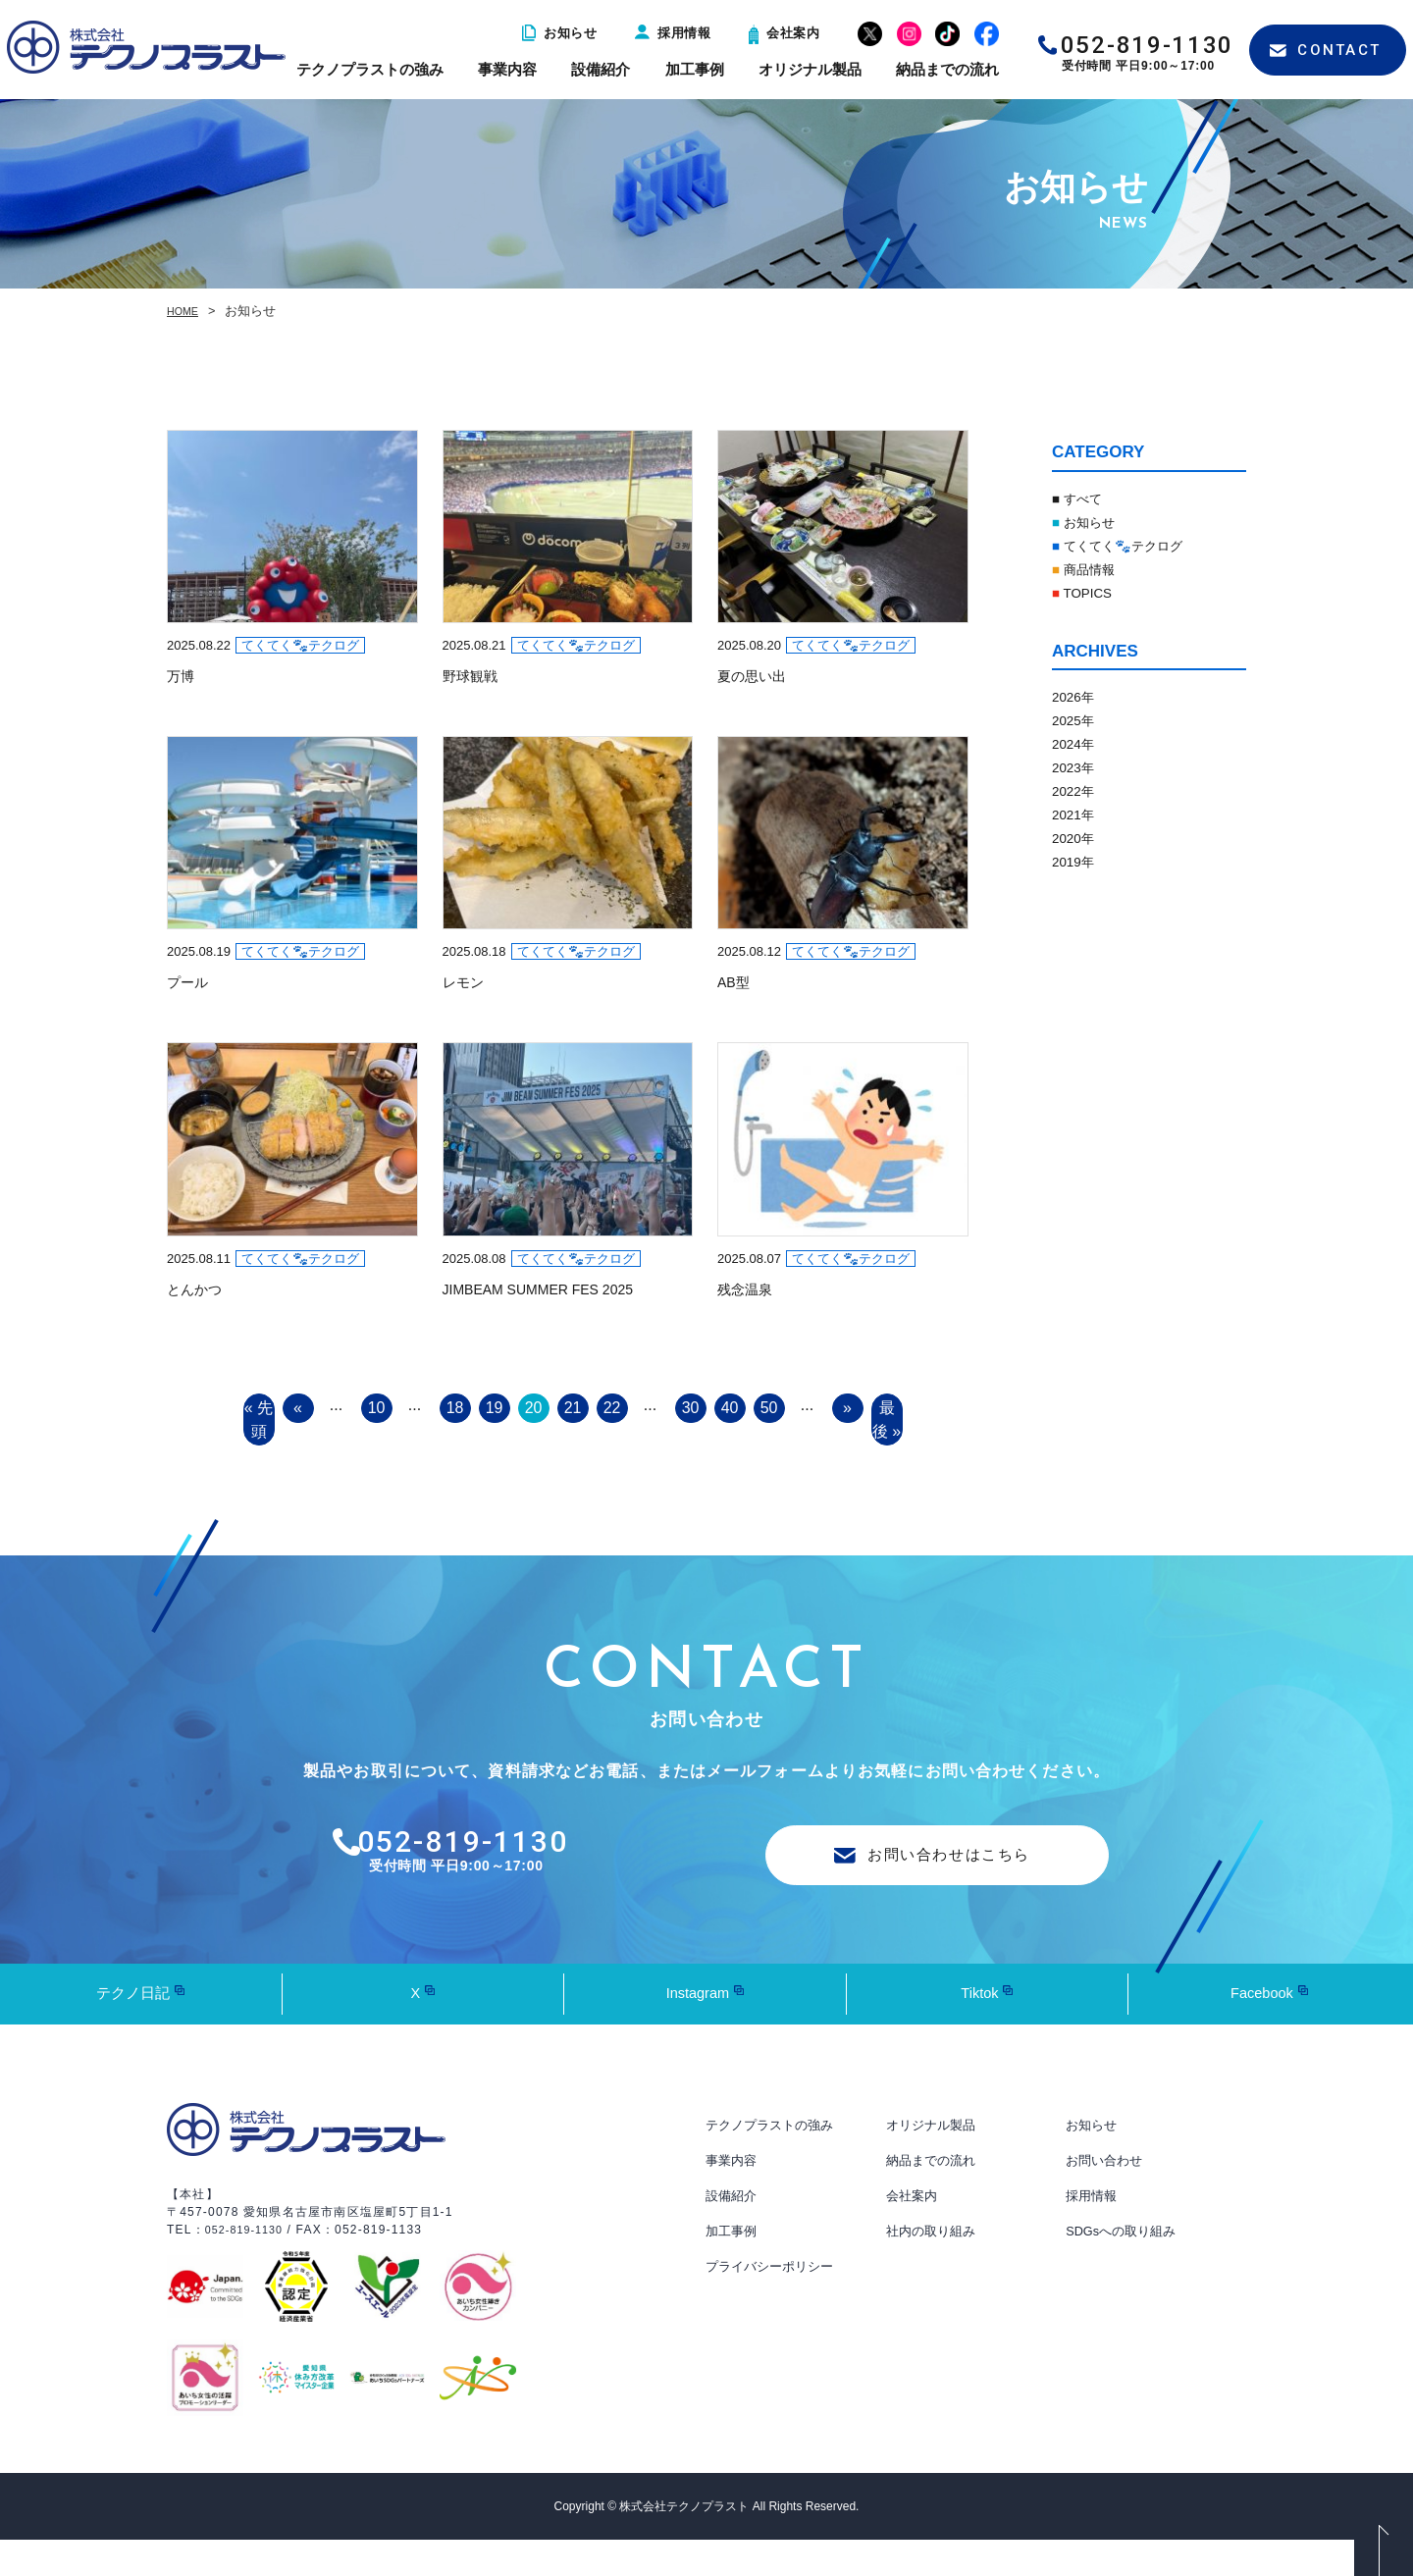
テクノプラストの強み (370, 69)
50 (769, 1409)
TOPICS (1088, 592)
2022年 (1077, 790)
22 (612, 1409)
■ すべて (1082, 498)
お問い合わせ (1107, 2197)
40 (730, 1409)
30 (691, 1409)
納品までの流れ (947, 69)
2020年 (1077, 837)
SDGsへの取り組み (1125, 2268)
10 (377, 1409)
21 (573, 1409)
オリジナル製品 (810, 69)
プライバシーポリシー (774, 2303)
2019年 (1077, 861)
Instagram (697, 2030)
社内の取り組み (934, 2268)
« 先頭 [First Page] (259, 1435)
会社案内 (784, 33)
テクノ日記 (133, 2030)
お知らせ (559, 33)
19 (494, 1409)
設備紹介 (600, 69)
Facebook (1262, 2030)
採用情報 (672, 33)
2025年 (1077, 719)
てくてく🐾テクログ (1131, 545)
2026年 (1077, 696)
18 (455, 1409)
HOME (185, 310)
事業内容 (507, 69)
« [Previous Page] (298, 1409)
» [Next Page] (848, 1409)
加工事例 (694, 69)
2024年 (1077, 743)
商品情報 (1090, 568)
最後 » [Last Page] (887, 1435)
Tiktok (979, 2030)
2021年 (1077, 814)
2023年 (1077, 767)
